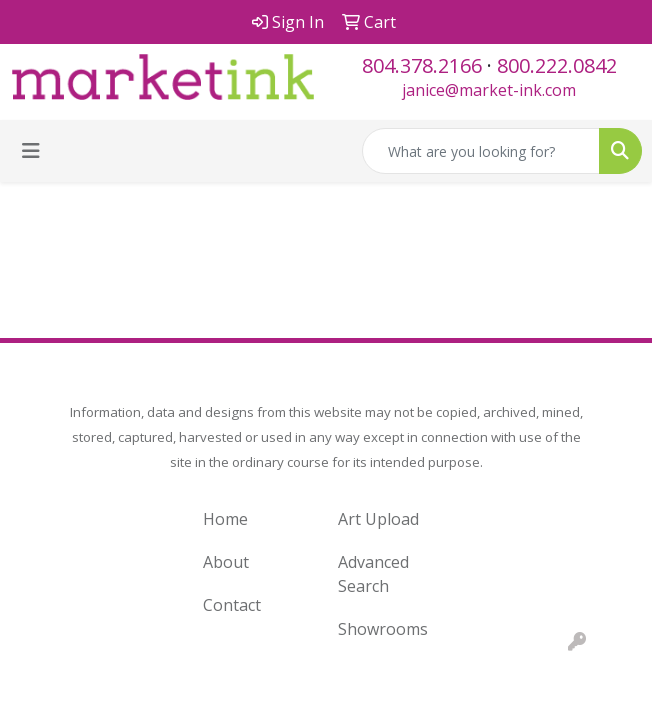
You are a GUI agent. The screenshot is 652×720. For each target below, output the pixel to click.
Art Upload (378, 519)
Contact (232, 605)
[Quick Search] (481, 151)
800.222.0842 (557, 65)
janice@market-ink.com (489, 90)
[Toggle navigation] (31, 151)
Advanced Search (373, 574)
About (226, 562)
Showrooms (383, 629)
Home (225, 519)
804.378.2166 (422, 65)
